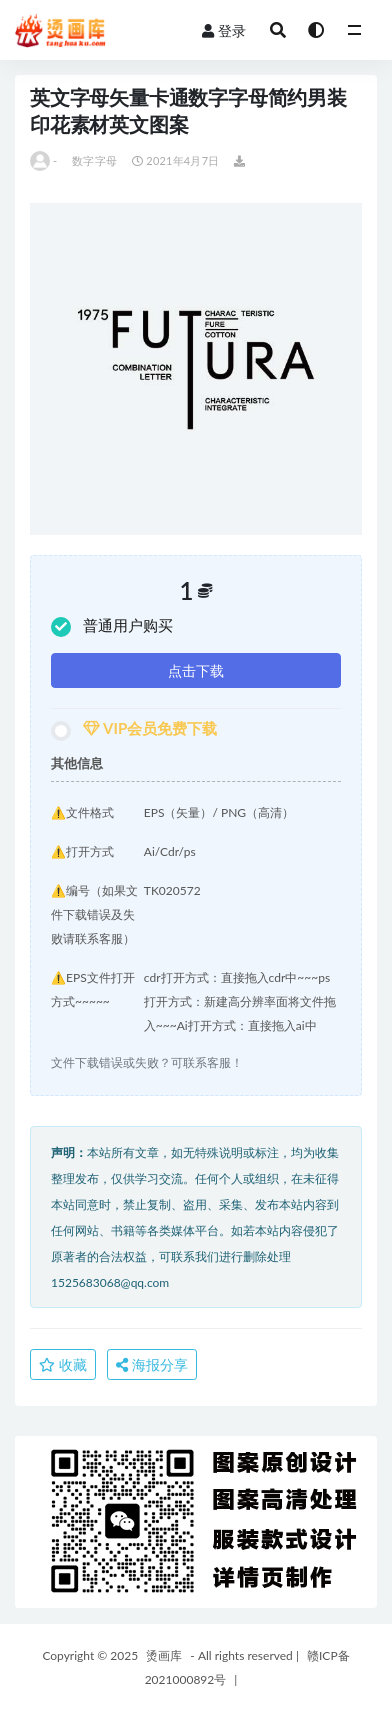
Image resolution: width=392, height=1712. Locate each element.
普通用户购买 (112, 626)
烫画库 (164, 1655)
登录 (224, 30)
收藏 (63, 1364)
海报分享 (152, 1364)
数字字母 (94, 160)
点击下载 (196, 670)
